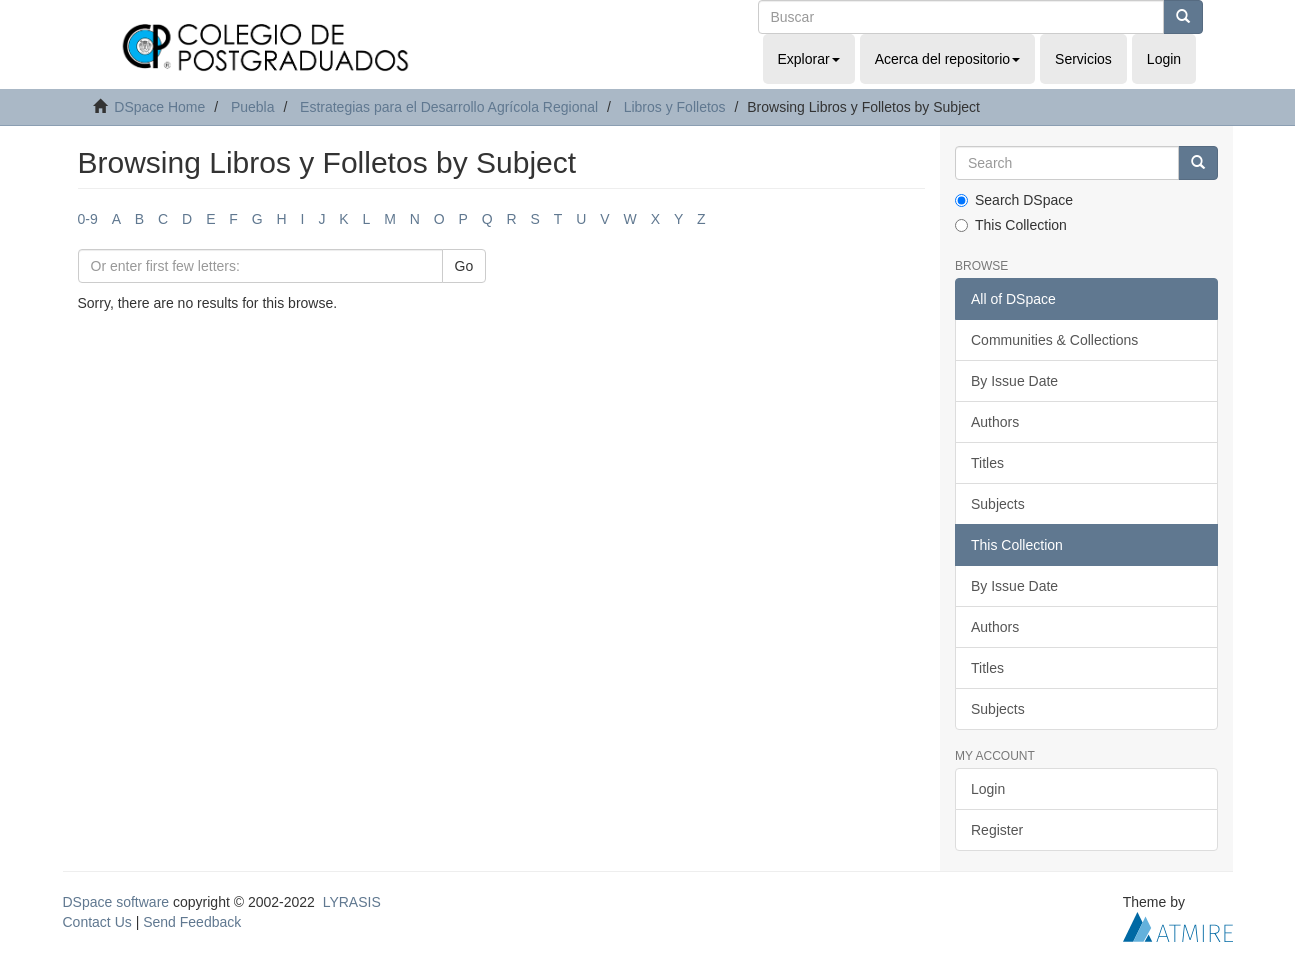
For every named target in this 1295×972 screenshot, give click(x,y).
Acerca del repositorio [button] (947, 59)
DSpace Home (159, 107)
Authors (995, 422)
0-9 (88, 219)
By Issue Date (1014, 381)
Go (464, 266)
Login (988, 789)
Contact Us (97, 922)
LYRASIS (352, 902)
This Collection (1011, 225)
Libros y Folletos (675, 107)
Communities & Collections (1054, 340)
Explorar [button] (809, 59)
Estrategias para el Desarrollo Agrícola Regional (449, 107)
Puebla (253, 107)
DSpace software (116, 902)
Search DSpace (1014, 200)
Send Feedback (192, 922)
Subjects (998, 504)
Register (997, 830)
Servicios (1083, 59)
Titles (987, 463)
